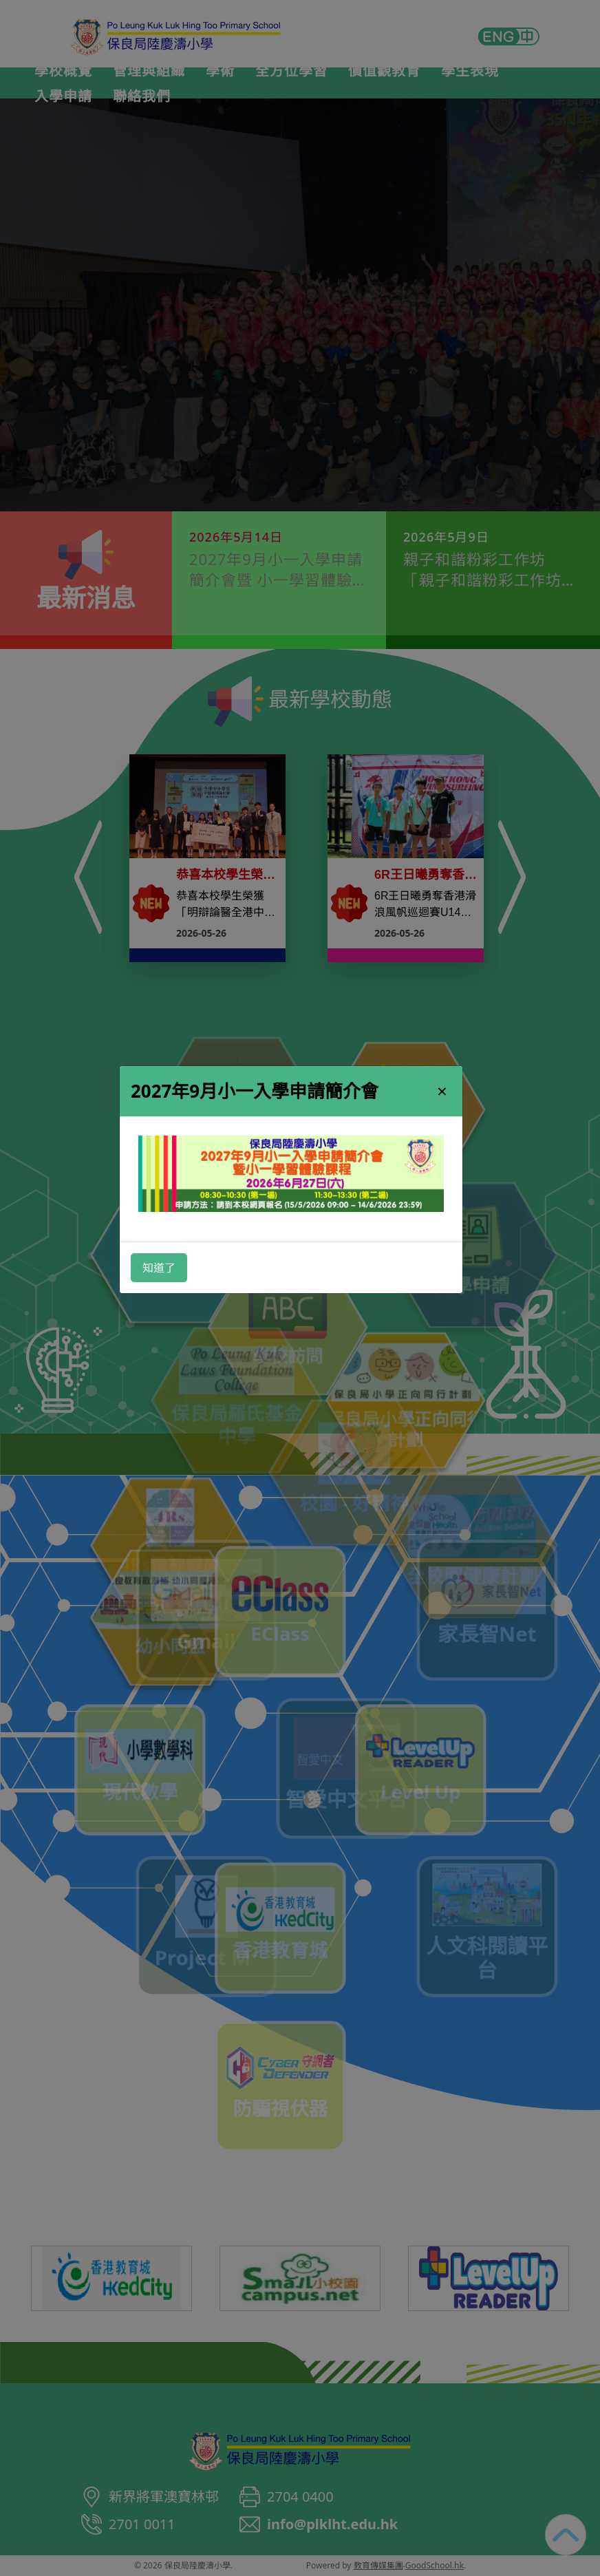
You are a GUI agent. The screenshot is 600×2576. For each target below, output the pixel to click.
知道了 (158, 1267)
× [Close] (442, 1090)
